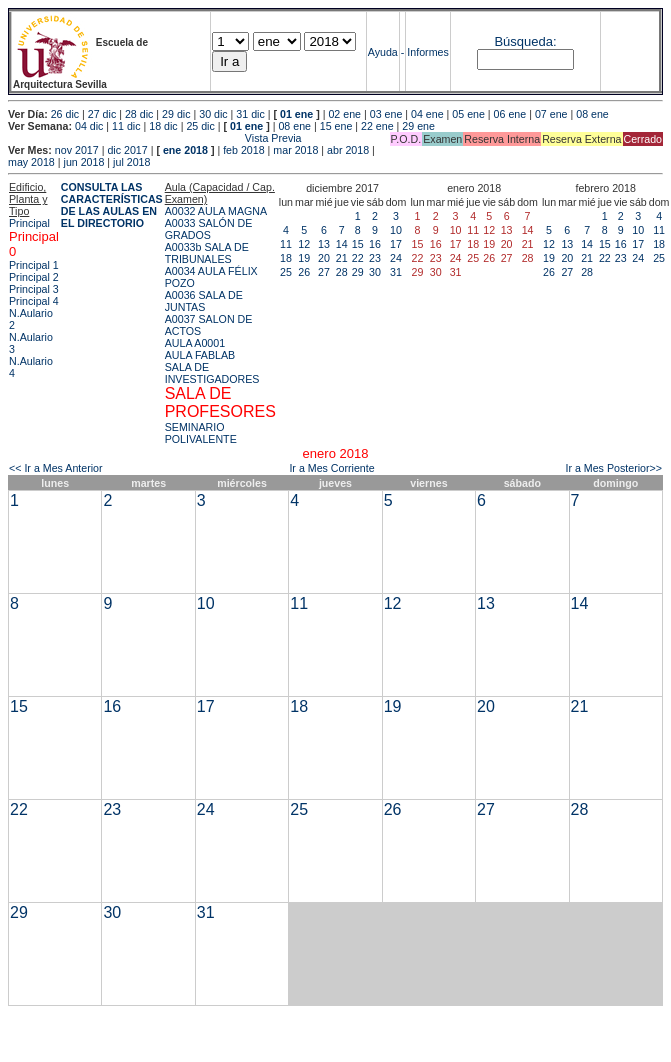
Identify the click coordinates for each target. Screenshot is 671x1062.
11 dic (126, 126)
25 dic (200, 126)
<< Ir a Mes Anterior (56, 468)
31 (396, 272)
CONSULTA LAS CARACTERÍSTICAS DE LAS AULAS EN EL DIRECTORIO (112, 205)
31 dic (250, 114)
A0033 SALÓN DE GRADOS (209, 229)
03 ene (386, 114)
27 (324, 272)
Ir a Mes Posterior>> (613, 468)
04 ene (427, 114)
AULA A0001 (195, 343)
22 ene (377, 126)
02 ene (344, 114)
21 (342, 258)
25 (286, 272)
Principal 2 (34, 277)
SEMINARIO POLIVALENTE (201, 433)
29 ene (418, 126)
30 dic (213, 114)
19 (304, 258)
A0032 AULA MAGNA (216, 211)
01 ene (296, 114)
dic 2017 (127, 150)
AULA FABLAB (200, 355)
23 (375, 258)
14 (342, 244)
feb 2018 (243, 150)
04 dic (89, 126)
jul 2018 (131, 162)
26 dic (65, 114)
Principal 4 (34, 301)
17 (396, 244)
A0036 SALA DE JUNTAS (204, 301)
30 (375, 272)
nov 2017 (77, 150)
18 (286, 258)
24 (396, 258)
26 (304, 272)
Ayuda (383, 52)
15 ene (336, 126)
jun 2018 (84, 162)
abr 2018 (348, 150)
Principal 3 (34, 289)
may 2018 (31, 162)
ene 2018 (185, 150)
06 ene (510, 114)
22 (358, 258)
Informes (427, 52)
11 (286, 244)
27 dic (102, 114)
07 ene (551, 114)
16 (375, 244)
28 (342, 272)
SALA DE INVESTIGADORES (212, 373)
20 (324, 258)
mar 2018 (295, 150)
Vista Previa (155, 138)
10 (396, 230)
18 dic (163, 126)
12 (304, 244)
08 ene (592, 114)
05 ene (468, 114)
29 (358, 272)
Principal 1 (34, 265)
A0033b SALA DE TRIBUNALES (207, 253)
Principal (29, 223)
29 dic (176, 114)
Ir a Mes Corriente (331, 468)
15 (358, 244)
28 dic (139, 114)
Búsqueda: (525, 41)
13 (324, 244)
